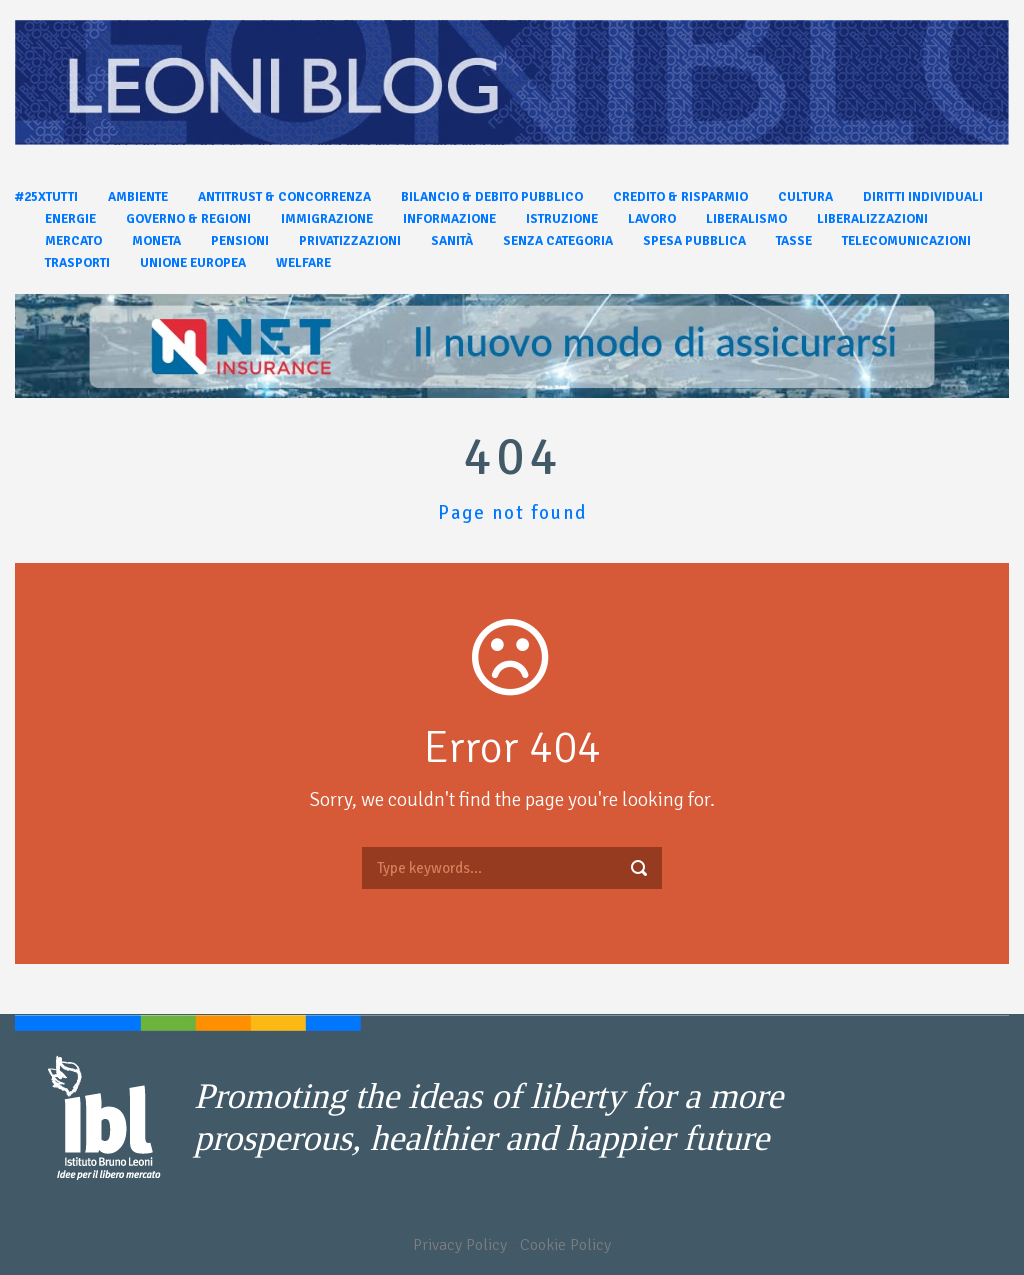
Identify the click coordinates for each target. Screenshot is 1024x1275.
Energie (70, 219)
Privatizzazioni (350, 241)
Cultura (805, 197)
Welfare (303, 263)
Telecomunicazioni (906, 241)
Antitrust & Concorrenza (284, 197)
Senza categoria (558, 241)
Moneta (156, 241)
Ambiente (138, 197)
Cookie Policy (565, 1245)
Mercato (73, 241)
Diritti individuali (923, 197)
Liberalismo (746, 219)
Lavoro (652, 219)
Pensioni (240, 241)
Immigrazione (327, 219)
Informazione (449, 219)
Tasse (794, 241)
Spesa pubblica (694, 241)
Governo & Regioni (188, 219)
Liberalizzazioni (872, 219)
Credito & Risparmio (680, 197)
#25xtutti (46, 197)
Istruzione (562, 219)
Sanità (452, 241)
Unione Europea (193, 263)
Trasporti (77, 263)
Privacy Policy (460, 1245)
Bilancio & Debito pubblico (492, 197)
